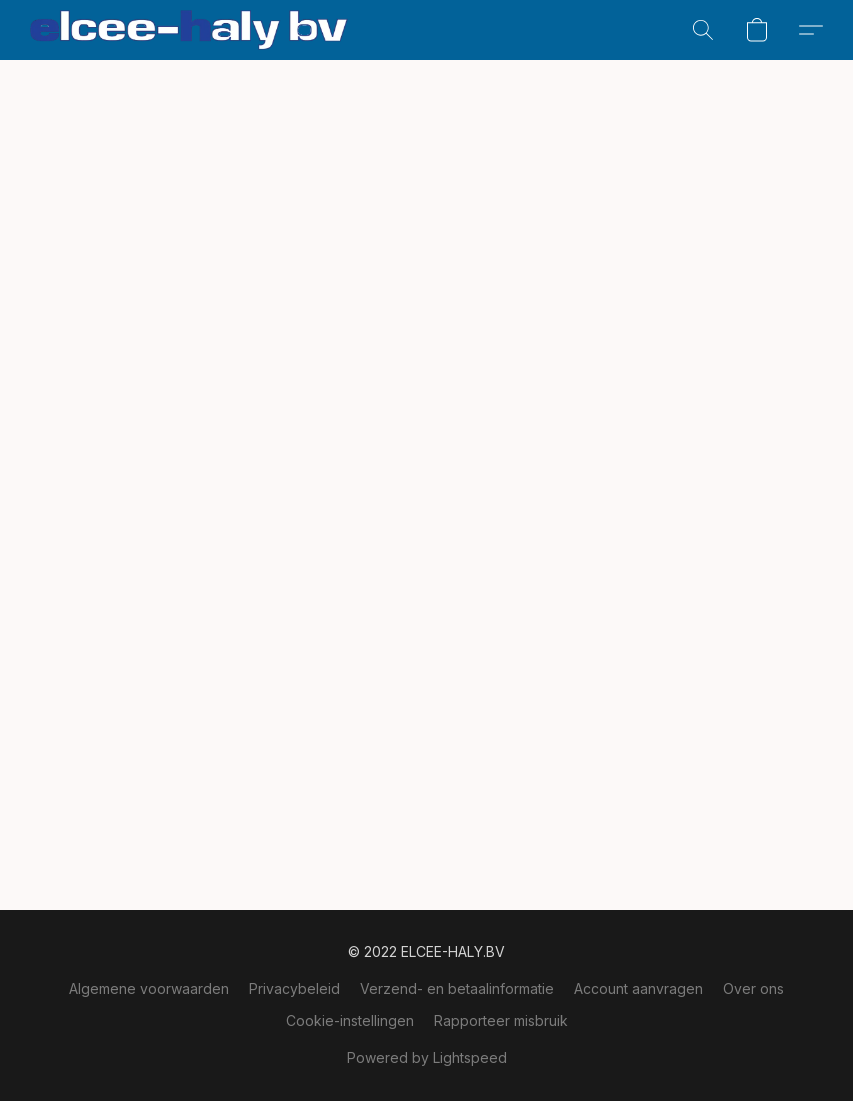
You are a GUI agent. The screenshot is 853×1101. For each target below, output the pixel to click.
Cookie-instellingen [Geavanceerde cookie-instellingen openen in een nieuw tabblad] (350, 1020)
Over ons (753, 988)
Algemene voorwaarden (149, 988)
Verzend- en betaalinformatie (457, 988)
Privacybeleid (294, 988)
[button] (189, 30)
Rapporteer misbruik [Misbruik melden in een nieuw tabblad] (501, 1020)
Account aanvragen (638, 988)
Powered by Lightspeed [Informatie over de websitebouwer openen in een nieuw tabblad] (427, 1057)
